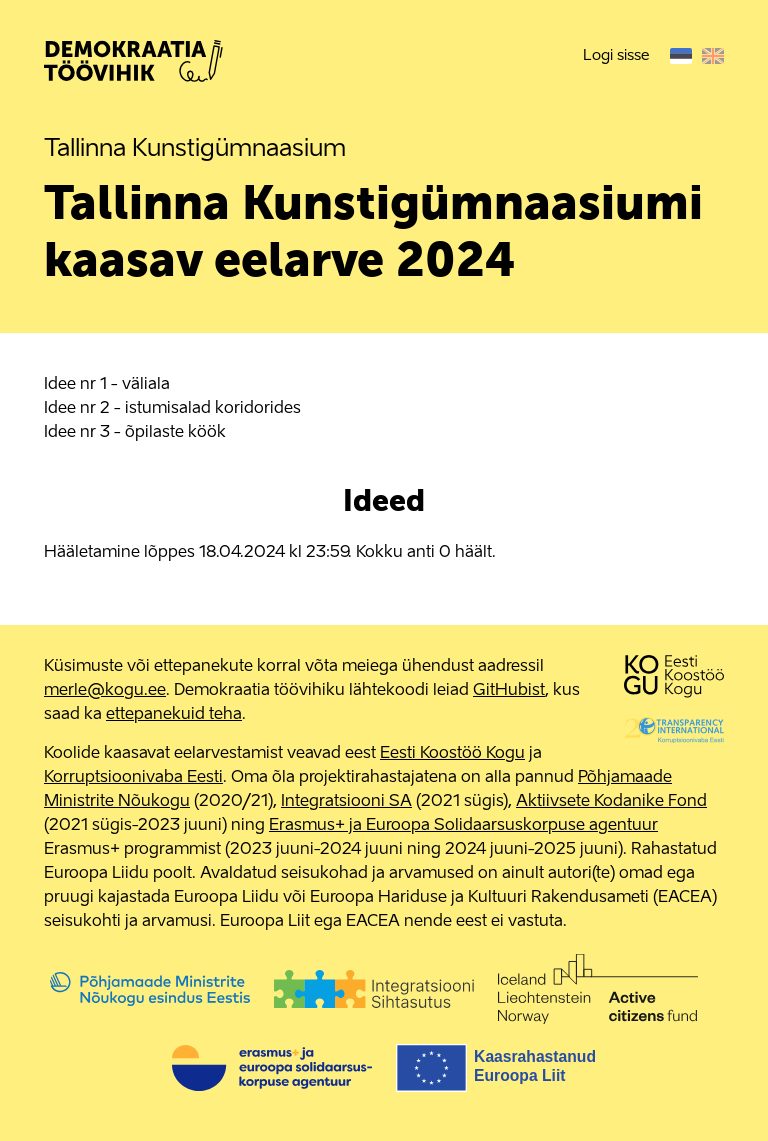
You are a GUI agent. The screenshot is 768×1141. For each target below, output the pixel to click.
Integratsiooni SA (346, 802)
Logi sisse (616, 55)
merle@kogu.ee (105, 691)
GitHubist (509, 691)
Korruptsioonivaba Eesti (133, 778)
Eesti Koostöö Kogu (452, 754)
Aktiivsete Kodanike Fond (611, 802)
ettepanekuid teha (174, 715)
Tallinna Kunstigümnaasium (195, 150)
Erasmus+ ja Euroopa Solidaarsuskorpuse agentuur (463, 826)
